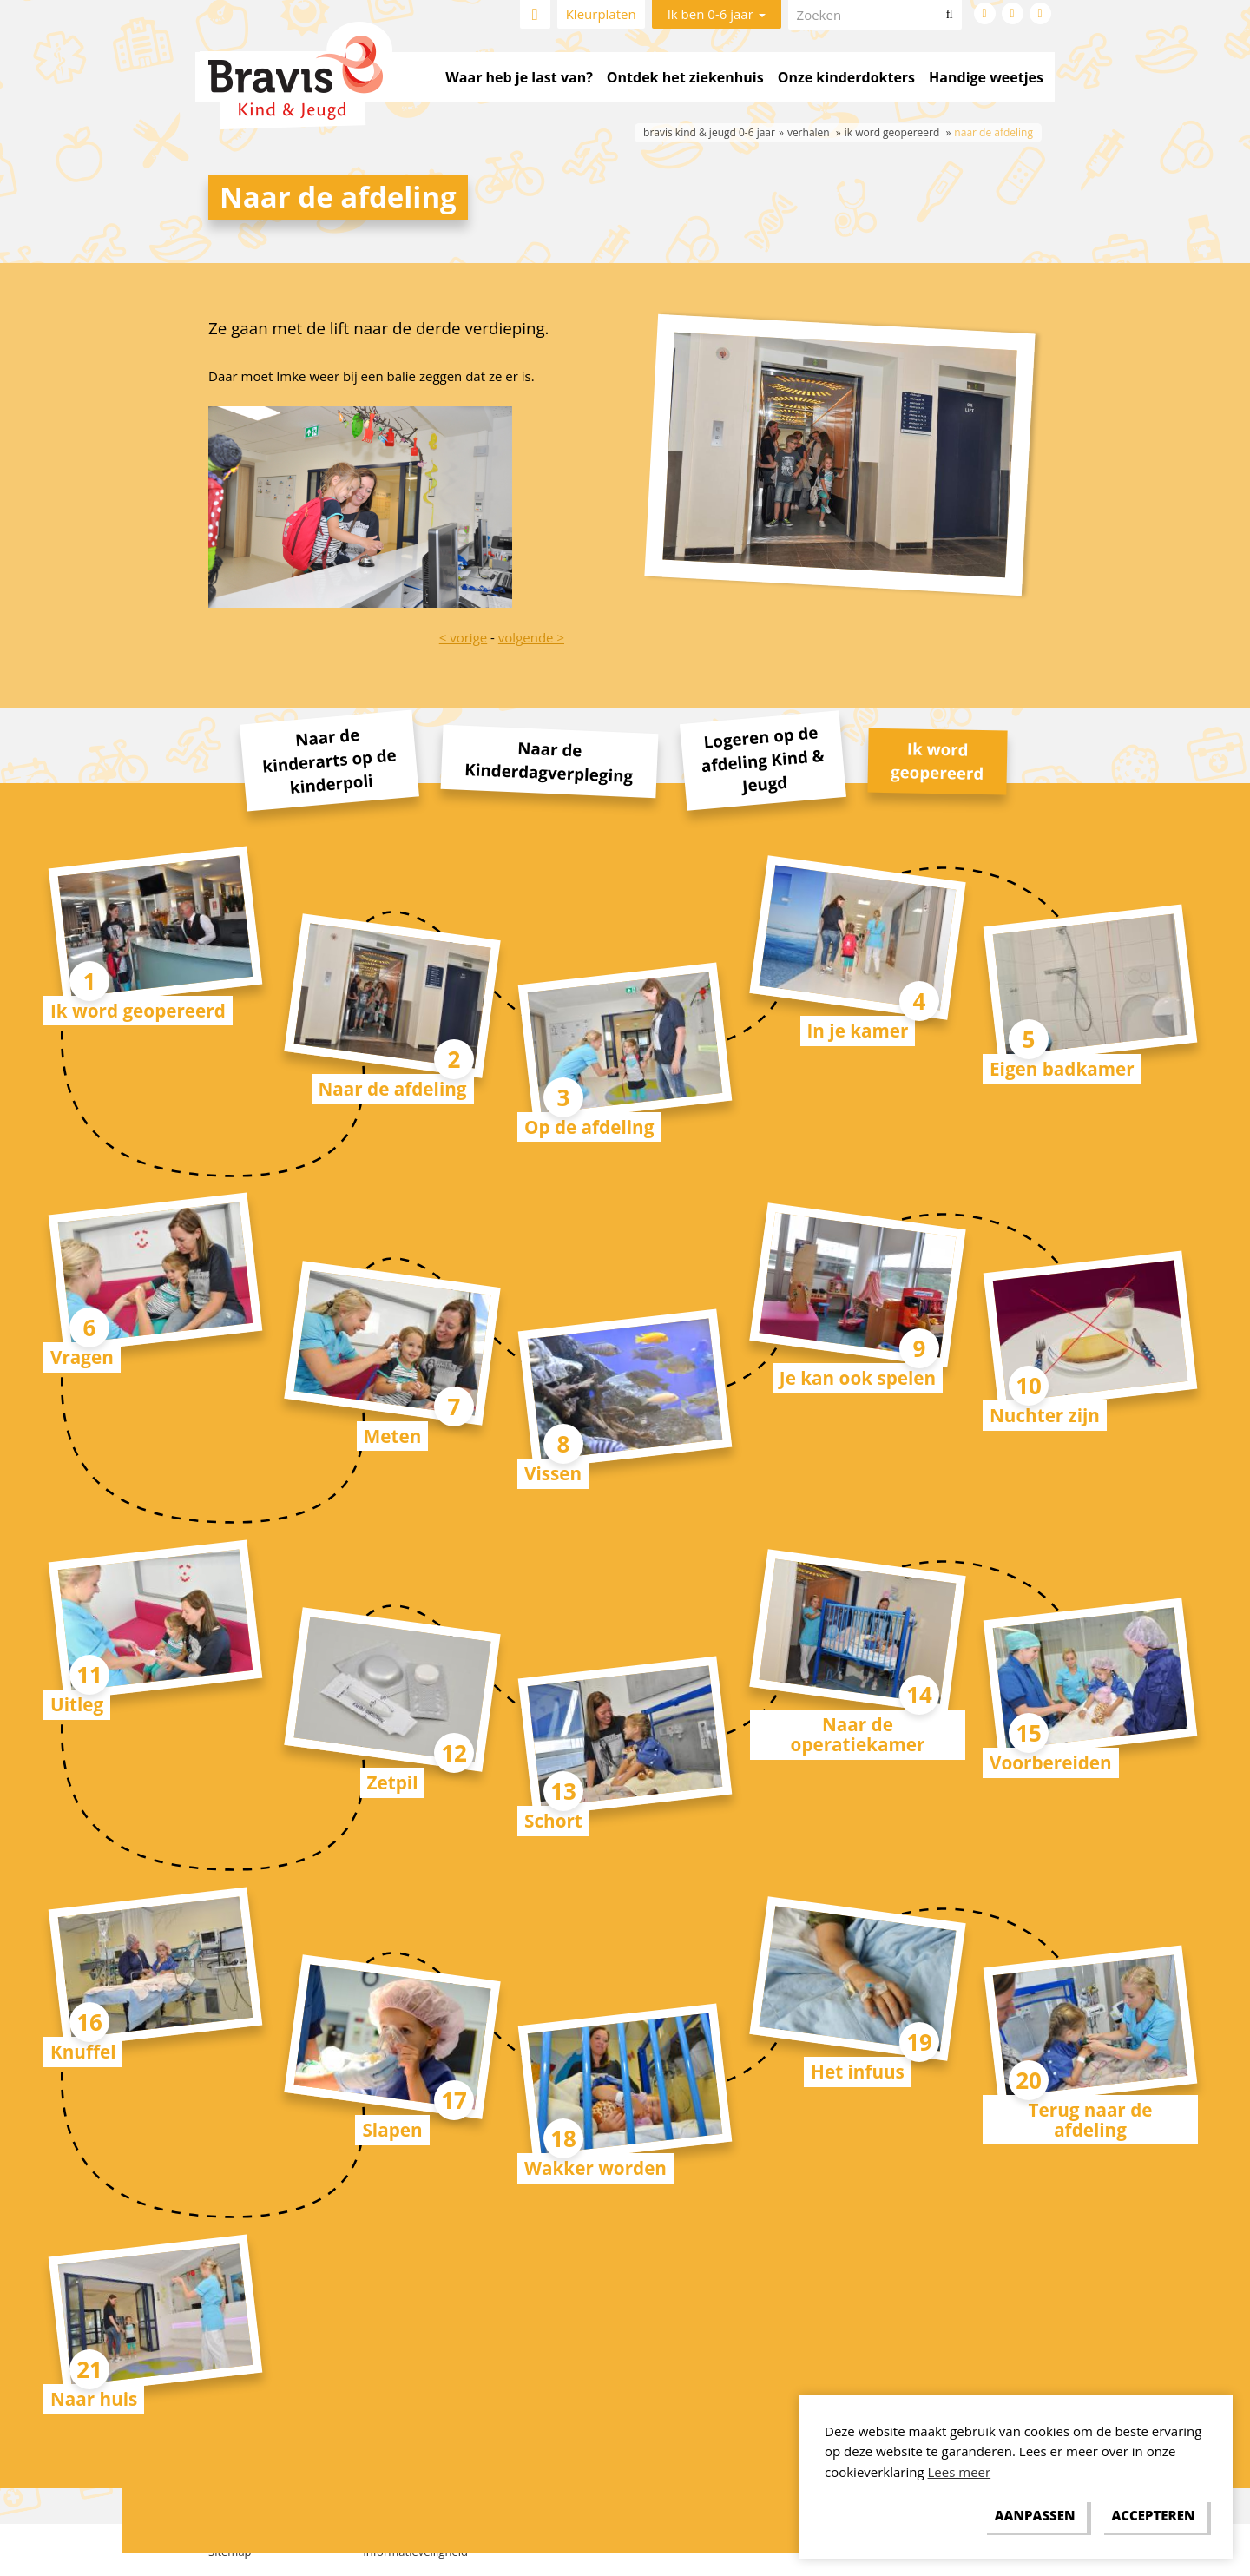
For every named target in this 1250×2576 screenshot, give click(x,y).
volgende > (531, 637)
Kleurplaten (601, 14)
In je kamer (858, 1030)
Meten (393, 1436)
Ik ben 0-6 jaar (717, 14)
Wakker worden (595, 2168)
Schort (553, 1820)
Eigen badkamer (1062, 1069)
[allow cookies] (1153, 2516)
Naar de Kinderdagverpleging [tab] (549, 761)
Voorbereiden (1051, 1762)
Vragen (82, 1357)
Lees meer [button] (959, 2471)
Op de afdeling (589, 1127)
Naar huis (93, 2399)
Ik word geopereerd (138, 1010)
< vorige (463, 637)
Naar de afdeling (393, 1089)
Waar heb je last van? (518, 77)
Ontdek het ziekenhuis (685, 77)
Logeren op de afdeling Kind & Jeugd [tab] (762, 758)
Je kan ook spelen (858, 1378)
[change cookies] (1035, 2516)
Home (535, 14)
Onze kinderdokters (846, 77)
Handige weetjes (986, 77)
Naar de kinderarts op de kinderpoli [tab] (329, 760)
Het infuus (858, 2071)
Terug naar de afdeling (1091, 2120)
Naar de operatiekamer (858, 1734)
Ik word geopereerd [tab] (937, 760)
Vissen (553, 1473)
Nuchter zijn (1045, 1415)
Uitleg (76, 1704)
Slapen (392, 2130)
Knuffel (82, 2051)
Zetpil (392, 1782)
